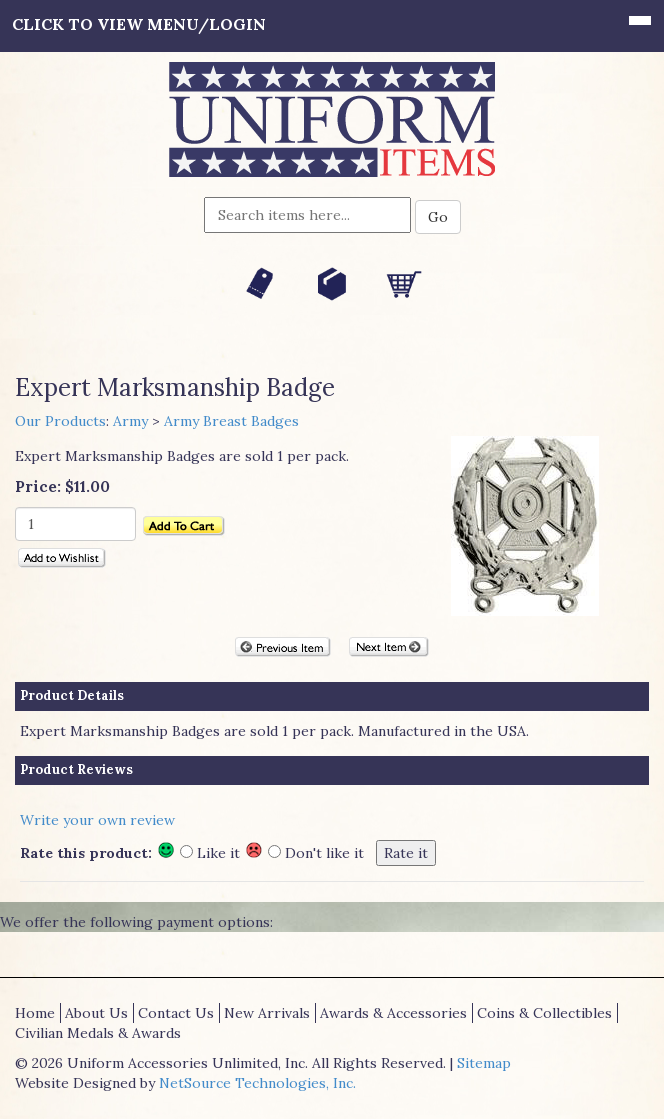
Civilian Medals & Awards (98, 1033)
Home (35, 1013)
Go (438, 217)
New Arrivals (267, 1013)
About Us (96, 1013)
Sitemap (484, 1063)
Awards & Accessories (393, 1013)
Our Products (60, 421)
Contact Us (176, 1013)
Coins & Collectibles (544, 1013)
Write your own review (97, 820)
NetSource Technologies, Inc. (257, 1083)
